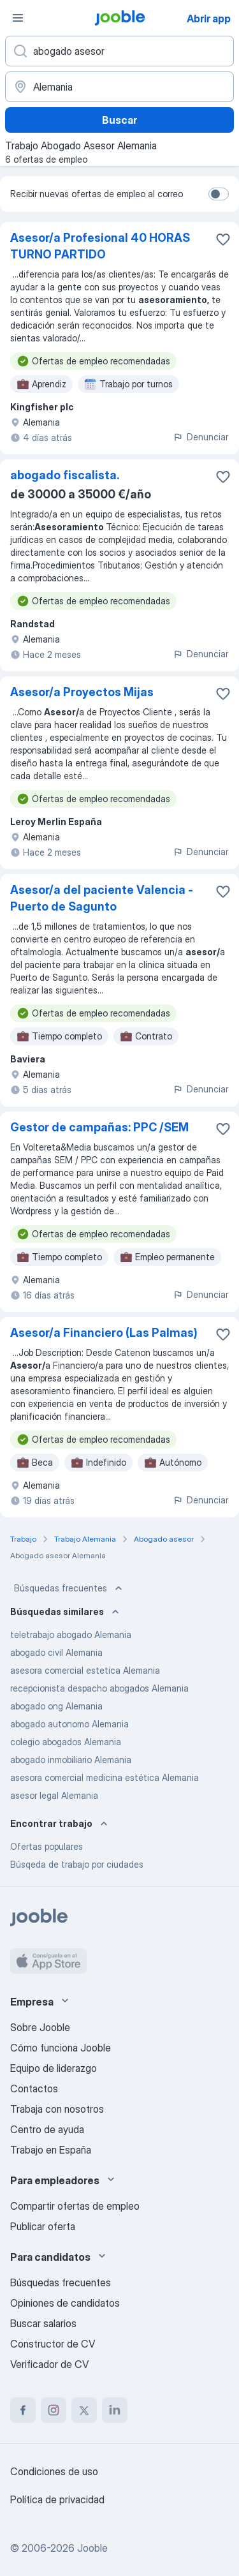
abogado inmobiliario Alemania (70, 1759)
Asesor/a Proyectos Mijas (82, 692)
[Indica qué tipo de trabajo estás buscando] (119, 51)
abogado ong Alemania (56, 1706)
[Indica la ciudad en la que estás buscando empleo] (119, 86)
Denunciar (200, 436)
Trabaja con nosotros (57, 2109)
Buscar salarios (43, 2323)
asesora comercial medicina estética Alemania (104, 1777)
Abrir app (209, 18)
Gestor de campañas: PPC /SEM (99, 1127)
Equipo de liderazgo (53, 2068)
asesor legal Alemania (54, 1795)
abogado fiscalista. (64, 475)
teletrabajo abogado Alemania (70, 1634)
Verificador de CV (49, 2364)
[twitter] (84, 2410)
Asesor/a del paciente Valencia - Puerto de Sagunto (101, 898)
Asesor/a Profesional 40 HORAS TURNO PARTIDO (100, 246)
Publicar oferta (42, 2226)
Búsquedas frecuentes (69, 1588)
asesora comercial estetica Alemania (85, 1670)
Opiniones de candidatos (65, 2303)
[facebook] (23, 2410)
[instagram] (53, 2410)
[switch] (218, 194)
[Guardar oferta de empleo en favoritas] (223, 239)
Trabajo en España (50, 2149)
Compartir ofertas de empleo (75, 2206)
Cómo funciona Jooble (60, 2047)
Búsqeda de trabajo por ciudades (76, 1864)
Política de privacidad (57, 2499)
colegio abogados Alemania (65, 1741)
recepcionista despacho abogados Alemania (99, 1688)
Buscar (119, 120)
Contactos (34, 2088)
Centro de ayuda (47, 2129)
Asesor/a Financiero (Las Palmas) (104, 1332)
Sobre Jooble (40, 2027)
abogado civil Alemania (56, 1652)
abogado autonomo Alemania (69, 1723)
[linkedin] (114, 2410)
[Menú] (18, 18)
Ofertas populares (46, 1846)
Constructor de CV (52, 2343)
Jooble (92, 2548)
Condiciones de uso (54, 2471)
